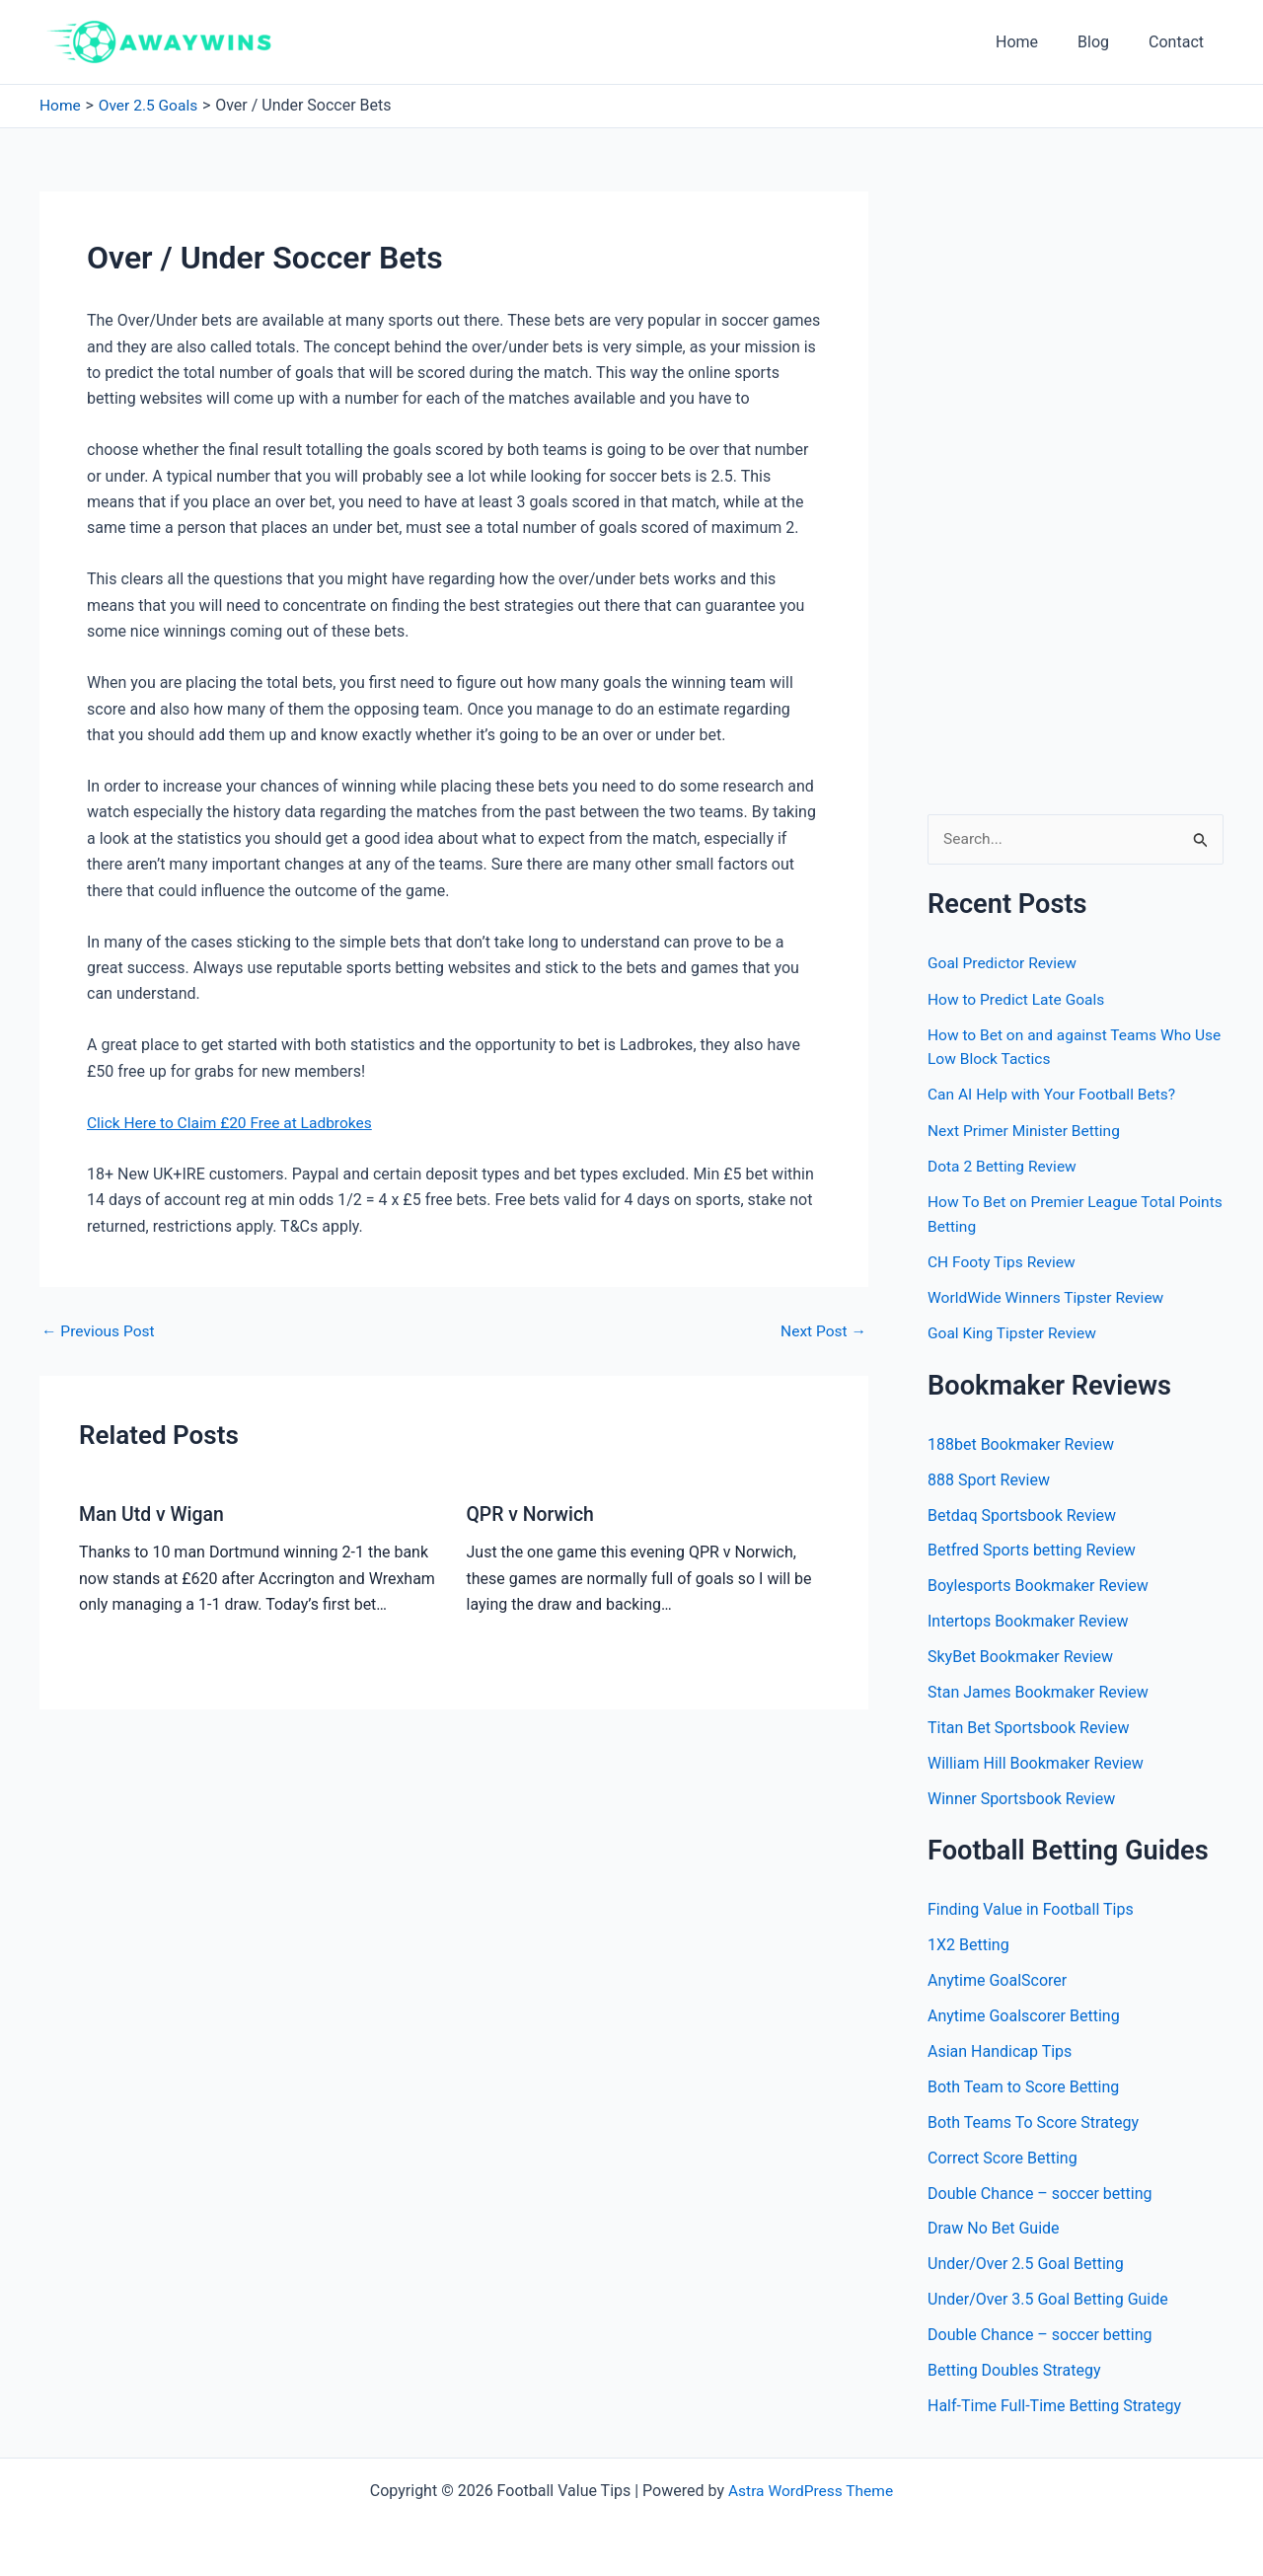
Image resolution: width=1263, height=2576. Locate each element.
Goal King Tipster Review (1014, 1331)
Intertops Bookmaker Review (1028, 1619)
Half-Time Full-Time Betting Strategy (1054, 2404)
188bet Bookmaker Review (1021, 1441)
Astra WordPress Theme (810, 2489)
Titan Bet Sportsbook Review (1028, 1725)
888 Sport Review (989, 1477)
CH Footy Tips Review (1003, 1259)
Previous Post (99, 1330)
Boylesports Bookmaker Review (1038, 1583)
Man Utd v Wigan (153, 1513)
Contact (1180, 42)
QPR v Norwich (532, 1513)
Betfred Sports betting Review (1032, 1548)
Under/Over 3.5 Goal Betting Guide (1048, 2298)
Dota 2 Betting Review (1004, 1165)
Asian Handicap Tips (1000, 2049)
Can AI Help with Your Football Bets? (1055, 1094)
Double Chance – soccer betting (1040, 2191)
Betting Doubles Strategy (1014, 2369)
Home (1036, 42)
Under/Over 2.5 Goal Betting (1026, 2262)
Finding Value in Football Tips (1031, 1907)
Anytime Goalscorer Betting (1024, 2014)
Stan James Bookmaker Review (1038, 1690)
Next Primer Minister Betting (1027, 1129)
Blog (1105, 42)
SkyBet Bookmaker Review (1020, 1654)
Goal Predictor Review (1004, 963)
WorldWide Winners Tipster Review (1049, 1295)
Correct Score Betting (1002, 2156)
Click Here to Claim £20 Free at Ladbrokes (234, 1121)
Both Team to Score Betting (1023, 2085)
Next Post (822, 1330)
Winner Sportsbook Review (1021, 1796)
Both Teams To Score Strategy (1033, 2120)
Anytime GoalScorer (997, 1978)
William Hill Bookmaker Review (1036, 1761)
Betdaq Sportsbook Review (1022, 1512)
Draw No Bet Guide (994, 2227)
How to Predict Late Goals (1019, 999)
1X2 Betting (968, 1942)
